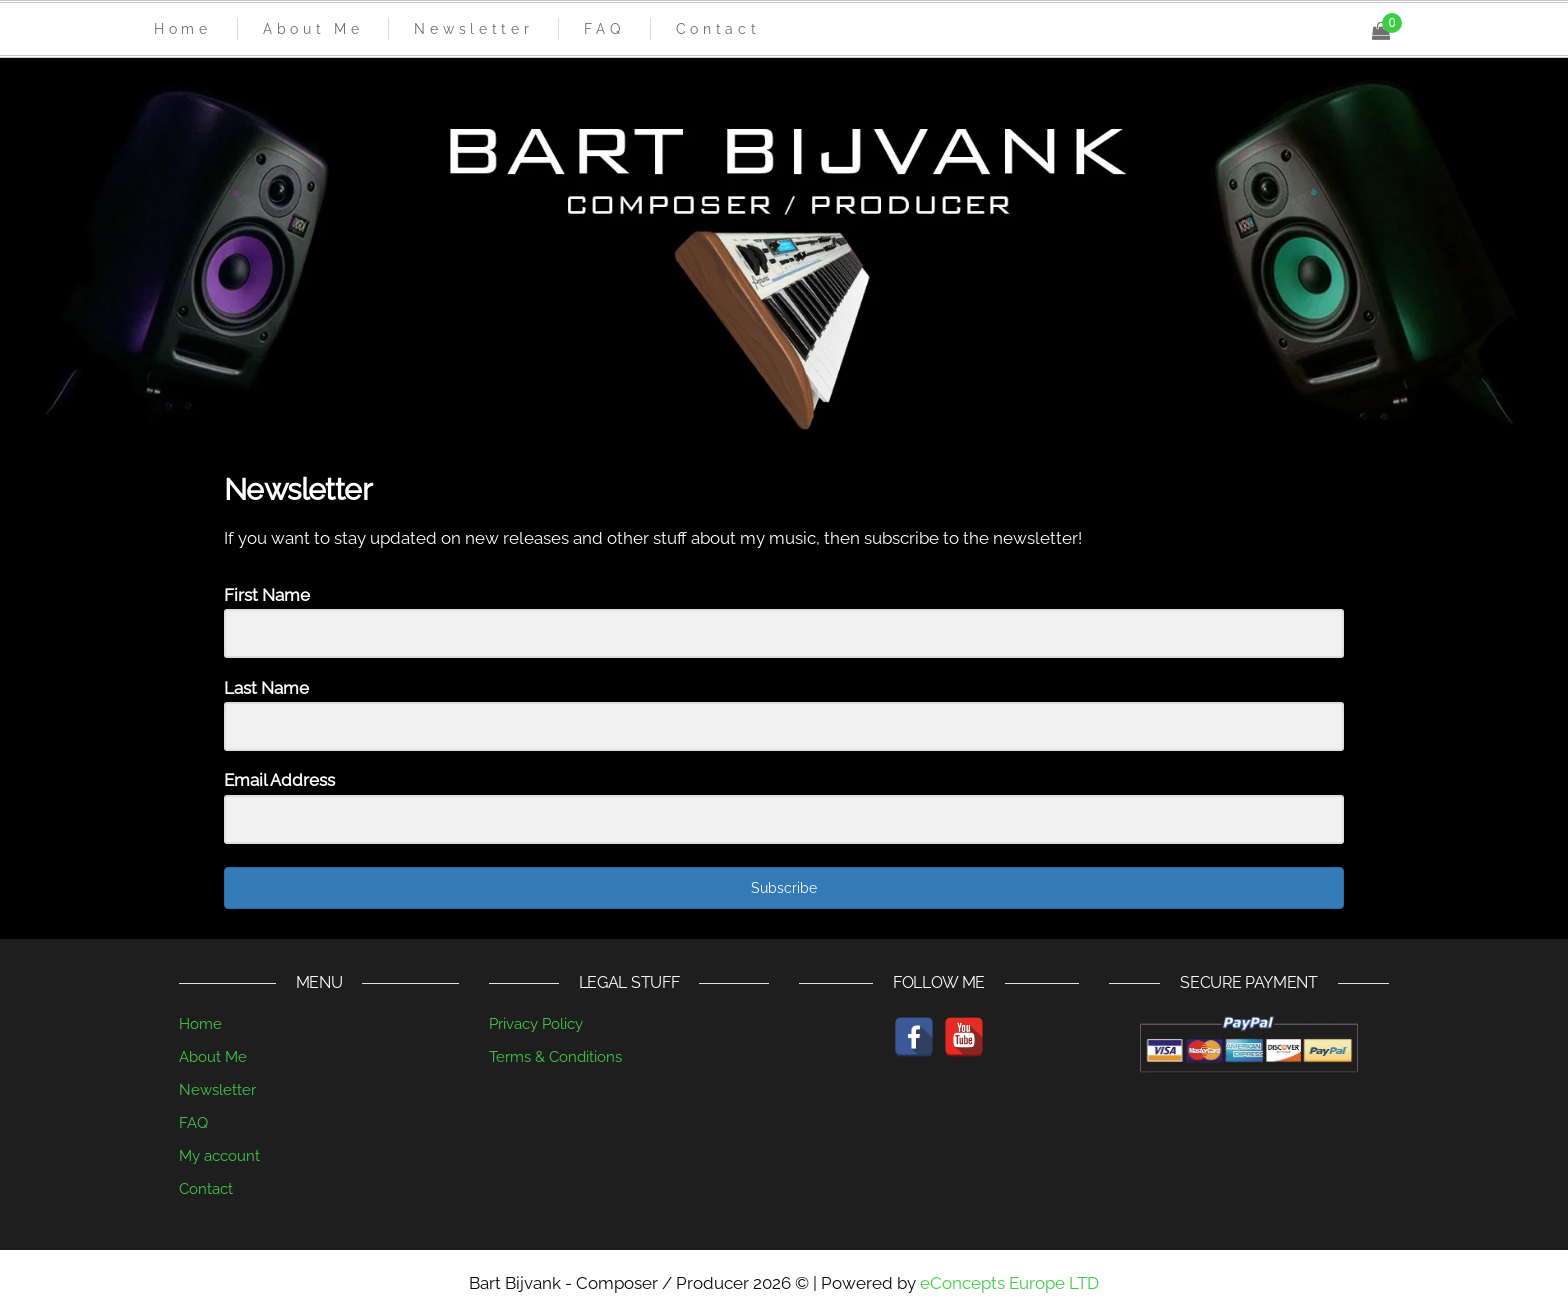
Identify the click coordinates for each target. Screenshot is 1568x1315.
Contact (206, 1189)
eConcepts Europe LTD (1009, 1283)
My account (219, 1156)
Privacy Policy (536, 1024)
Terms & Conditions (555, 1057)
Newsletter (217, 1090)
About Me (213, 1057)
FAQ (193, 1123)
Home (200, 1024)
